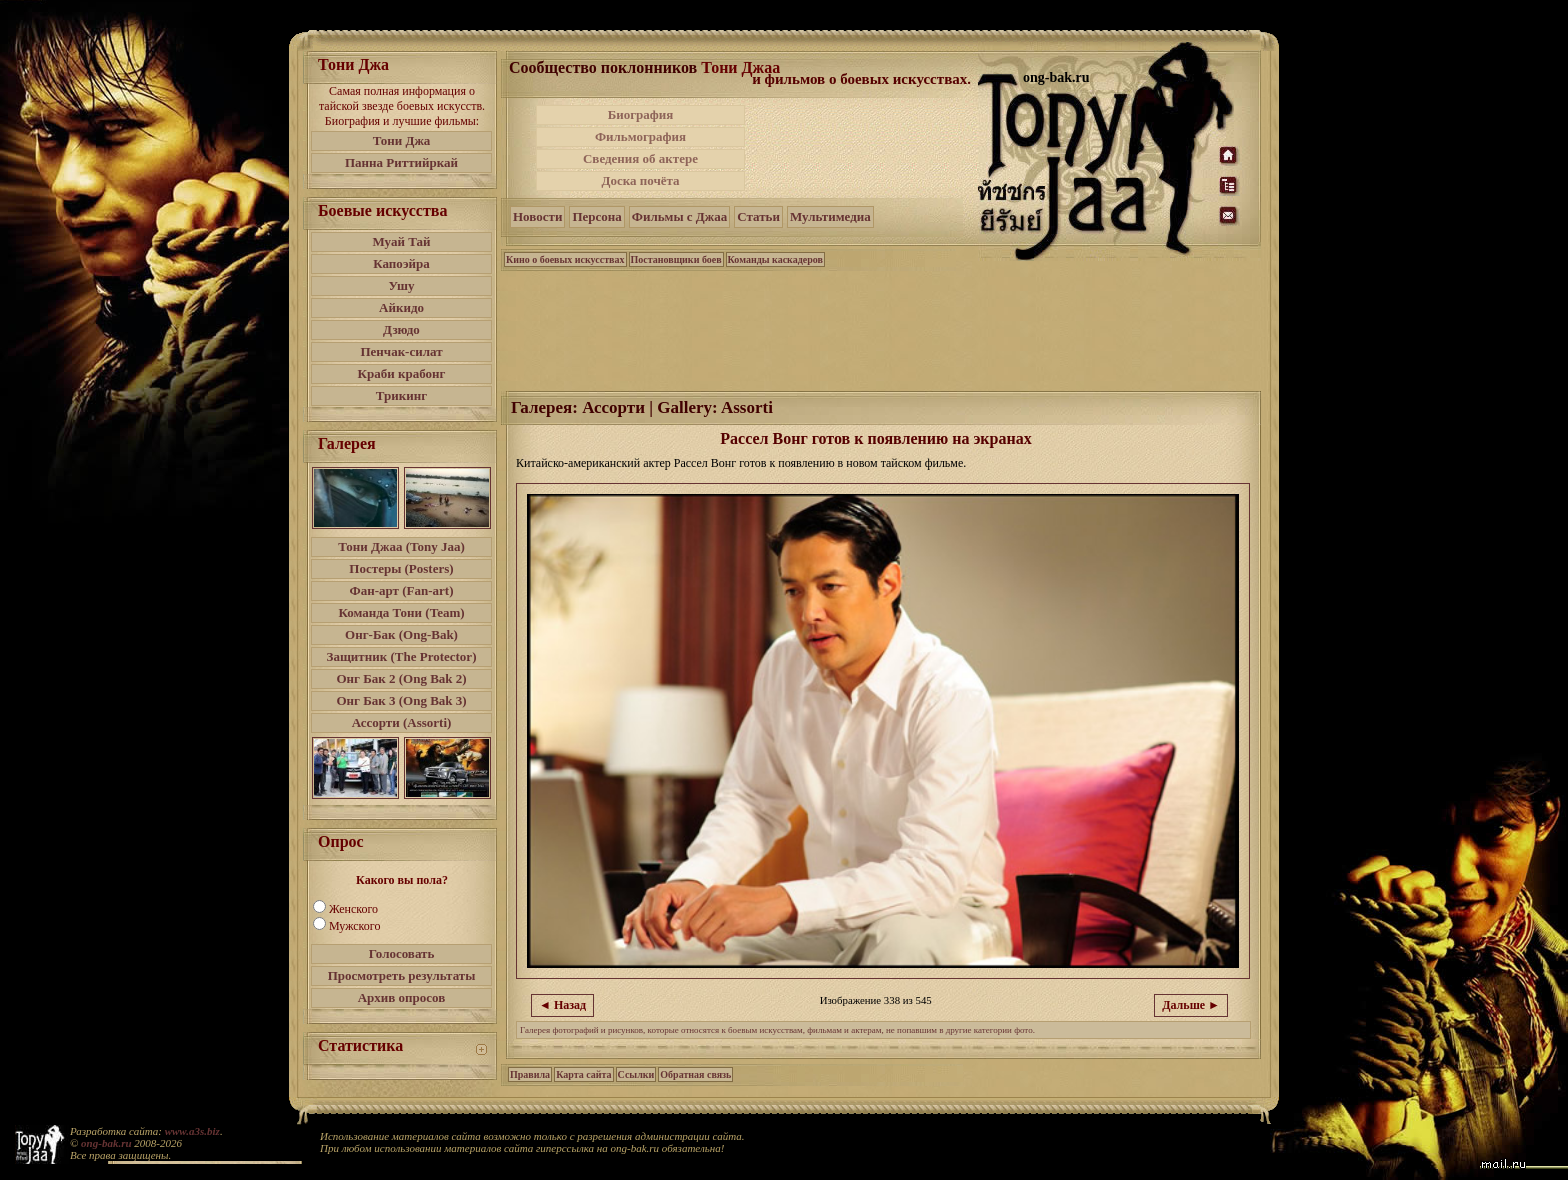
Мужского (354, 926)
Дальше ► (1191, 1005)
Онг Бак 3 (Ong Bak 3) (401, 700)
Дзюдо (401, 329)
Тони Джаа (740, 67)
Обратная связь (695, 1074)
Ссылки (636, 1074)
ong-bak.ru (106, 1143)
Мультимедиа (830, 216)
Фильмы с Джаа (679, 216)
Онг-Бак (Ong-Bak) (401, 634)
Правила (530, 1074)
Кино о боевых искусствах (565, 259)
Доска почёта (640, 180)
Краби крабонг (402, 373)
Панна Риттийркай (401, 162)
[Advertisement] (863, 148)
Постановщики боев (676, 259)
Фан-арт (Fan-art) (402, 590)
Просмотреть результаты (402, 975)
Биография (641, 114)
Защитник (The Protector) (402, 656)
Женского (353, 909)
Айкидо (401, 307)
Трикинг (401, 395)
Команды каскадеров (775, 259)
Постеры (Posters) (401, 568)
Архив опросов (402, 997)
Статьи (758, 216)
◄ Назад (562, 1005)
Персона (596, 216)
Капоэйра (401, 263)
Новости (537, 216)
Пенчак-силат (401, 351)
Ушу (402, 285)
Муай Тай (401, 241)
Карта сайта (583, 1074)
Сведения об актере (640, 158)
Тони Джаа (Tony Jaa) (401, 546)
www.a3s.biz (192, 1131)
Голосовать (402, 953)
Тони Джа (402, 140)
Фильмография (640, 136)
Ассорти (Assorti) (402, 722)
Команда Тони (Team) (401, 612)
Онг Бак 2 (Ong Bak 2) (401, 678)
